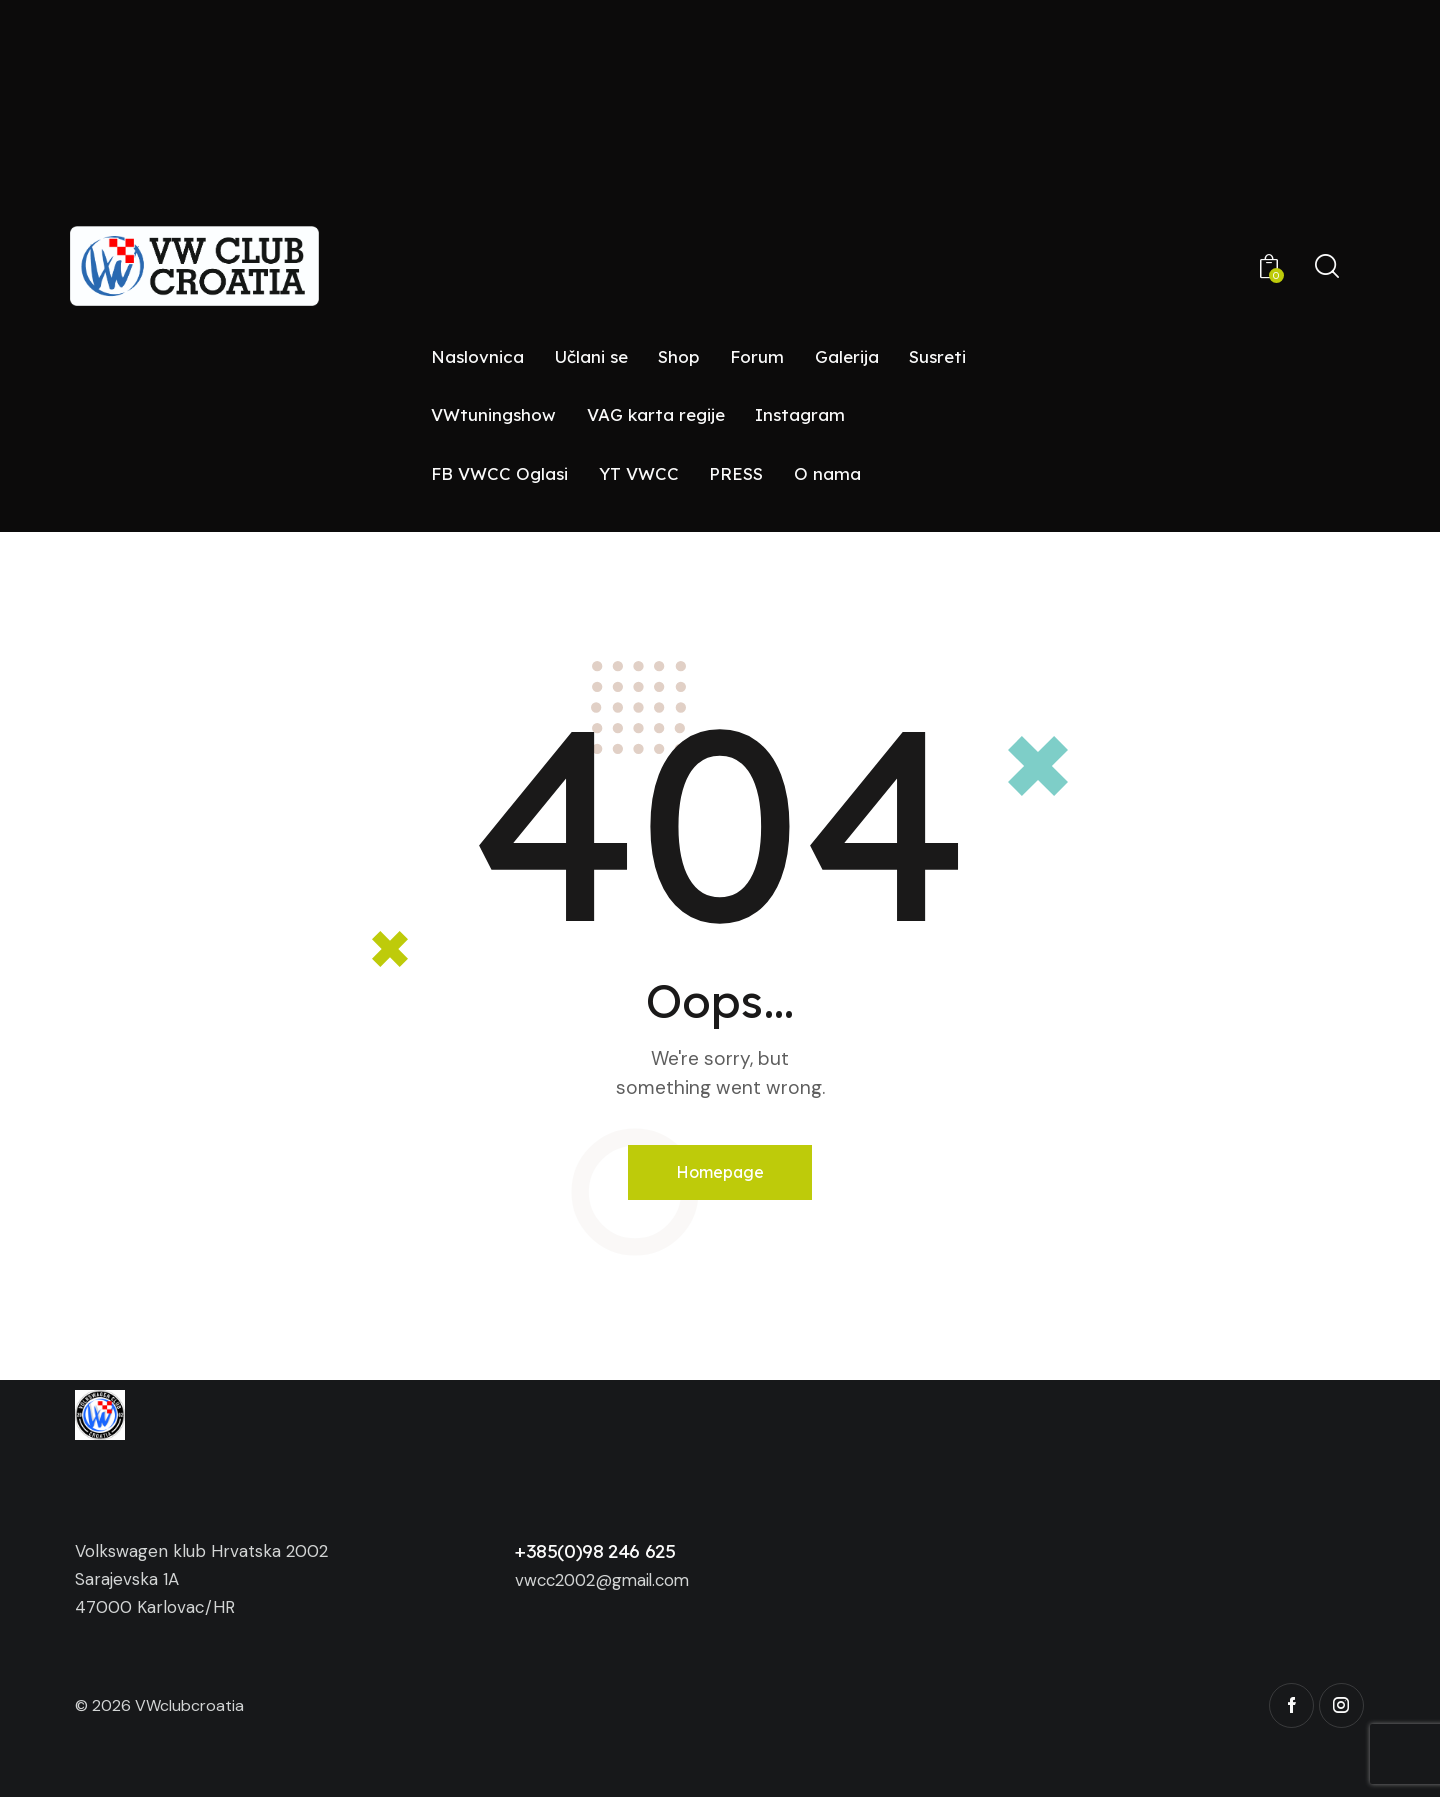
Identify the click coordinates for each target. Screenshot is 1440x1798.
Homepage (720, 1172)
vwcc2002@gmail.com (606, 1581)
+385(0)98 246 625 (595, 1552)
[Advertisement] (720, 179)
